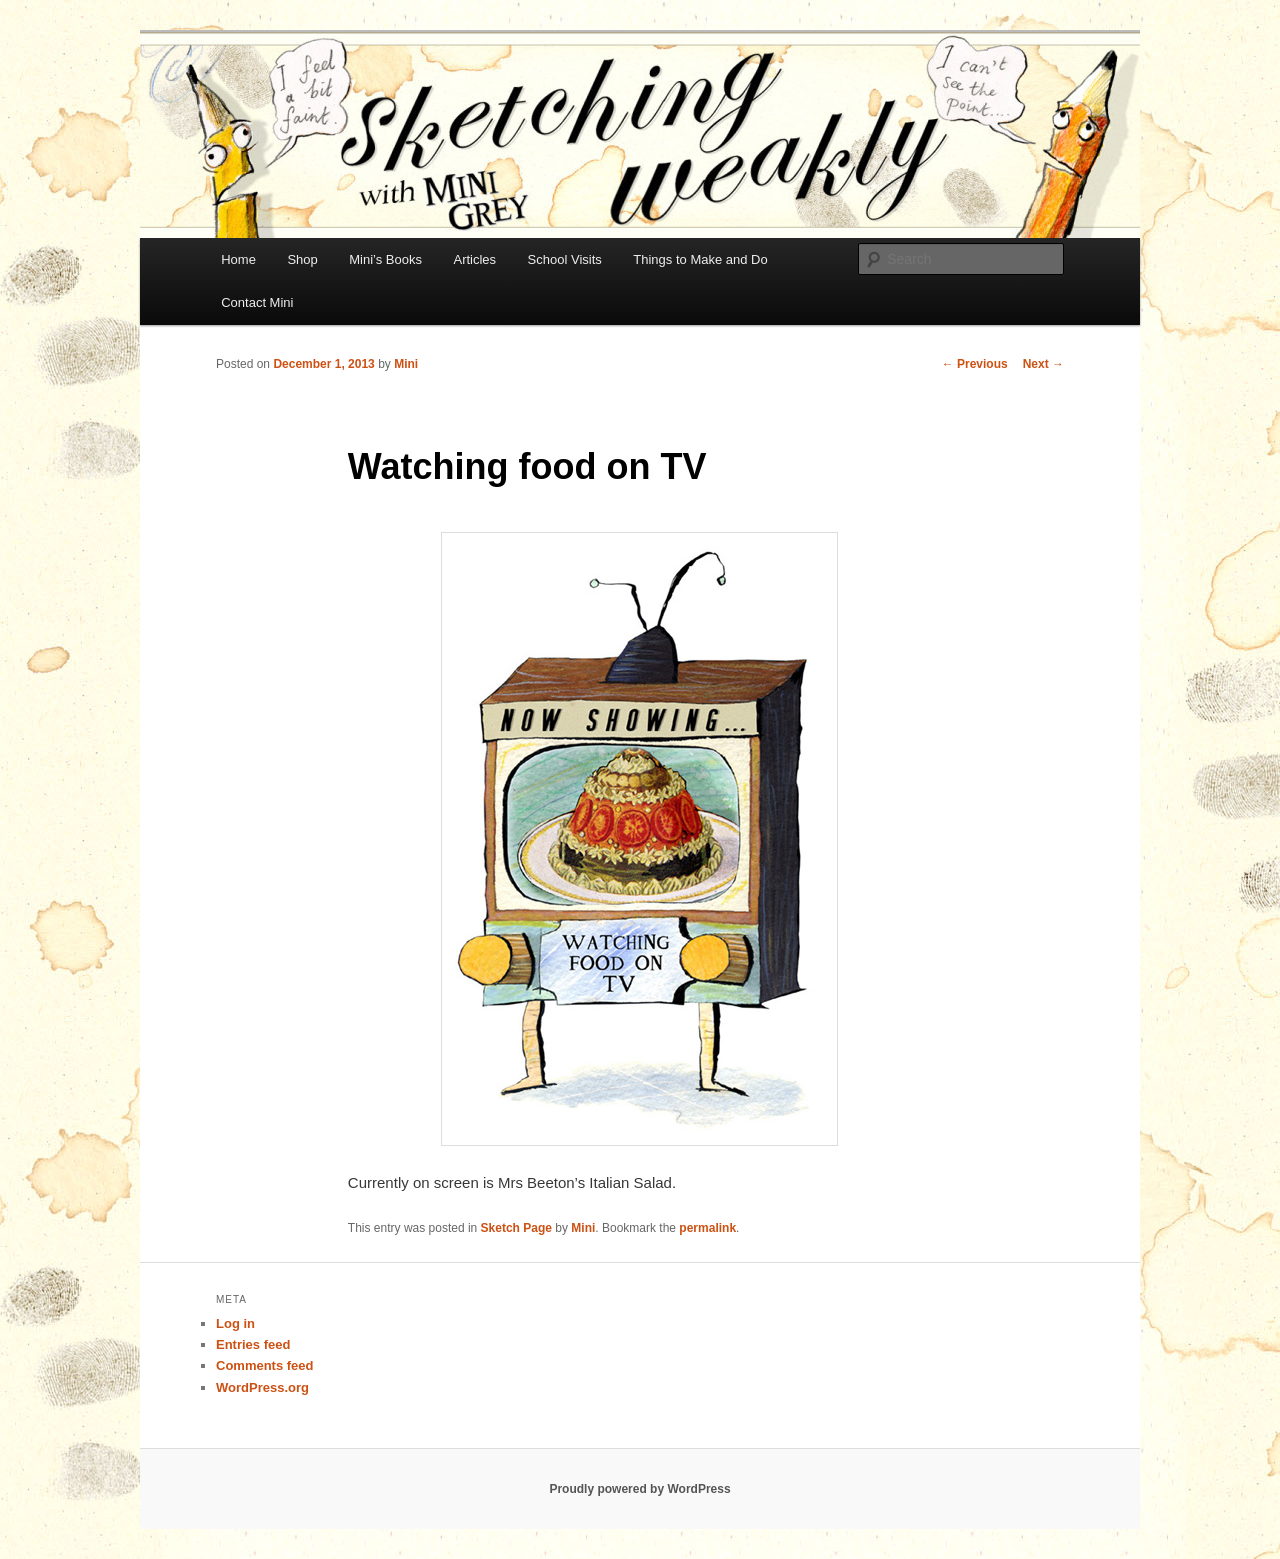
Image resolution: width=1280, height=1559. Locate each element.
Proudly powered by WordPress (639, 1489)
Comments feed (265, 1365)
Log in (235, 1323)
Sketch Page (516, 1228)
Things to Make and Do (700, 259)
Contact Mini (257, 302)
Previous (975, 364)
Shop (302, 259)
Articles (474, 259)
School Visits (565, 259)
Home (238, 259)
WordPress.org (262, 1387)
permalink (707, 1228)
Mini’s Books (385, 259)
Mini (406, 364)
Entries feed (253, 1344)
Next (1043, 364)
